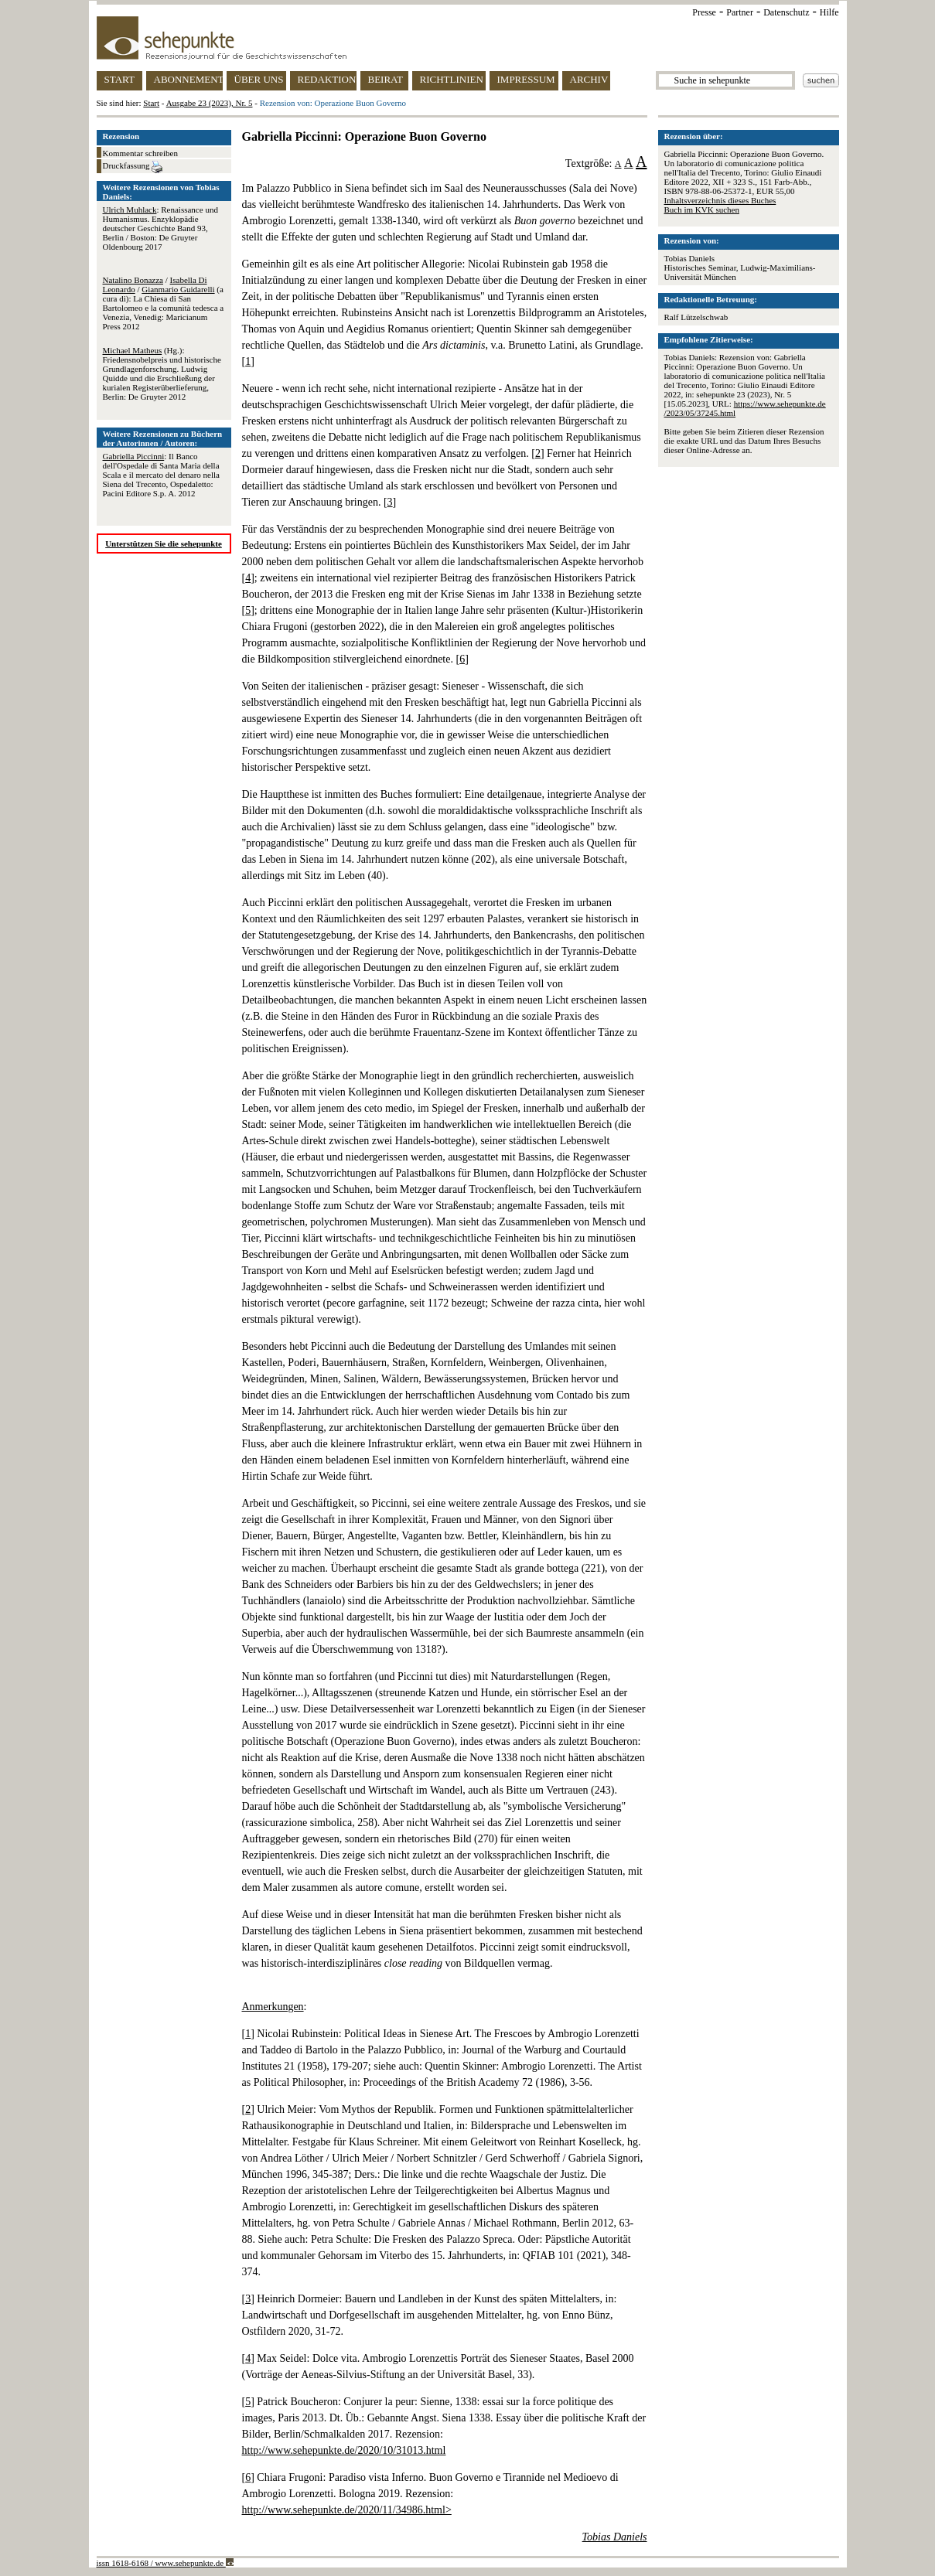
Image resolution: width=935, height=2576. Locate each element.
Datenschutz (786, 12)
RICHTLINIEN (451, 79)
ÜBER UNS (259, 79)
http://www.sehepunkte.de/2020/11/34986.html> (347, 2510)
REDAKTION (327, 79)
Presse (704, 12)
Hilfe (829, 12)
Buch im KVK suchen (701, 209)
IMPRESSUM (526, 79)
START (119, 79)
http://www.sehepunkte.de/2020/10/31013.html (344, 2450)
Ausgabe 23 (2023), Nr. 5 (209, 102)
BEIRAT (386, 79)
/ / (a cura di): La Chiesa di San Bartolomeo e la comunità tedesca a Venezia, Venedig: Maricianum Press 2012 (163, 303)
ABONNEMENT (188, 79)
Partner (739, 12)
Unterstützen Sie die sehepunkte (163, 543)
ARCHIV (589, 79)
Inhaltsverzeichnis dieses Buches (720, 200)
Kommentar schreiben (140, 153)
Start (151, 102)
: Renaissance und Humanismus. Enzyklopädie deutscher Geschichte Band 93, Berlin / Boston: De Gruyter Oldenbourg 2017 (160, 228)
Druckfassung (133, 167)
